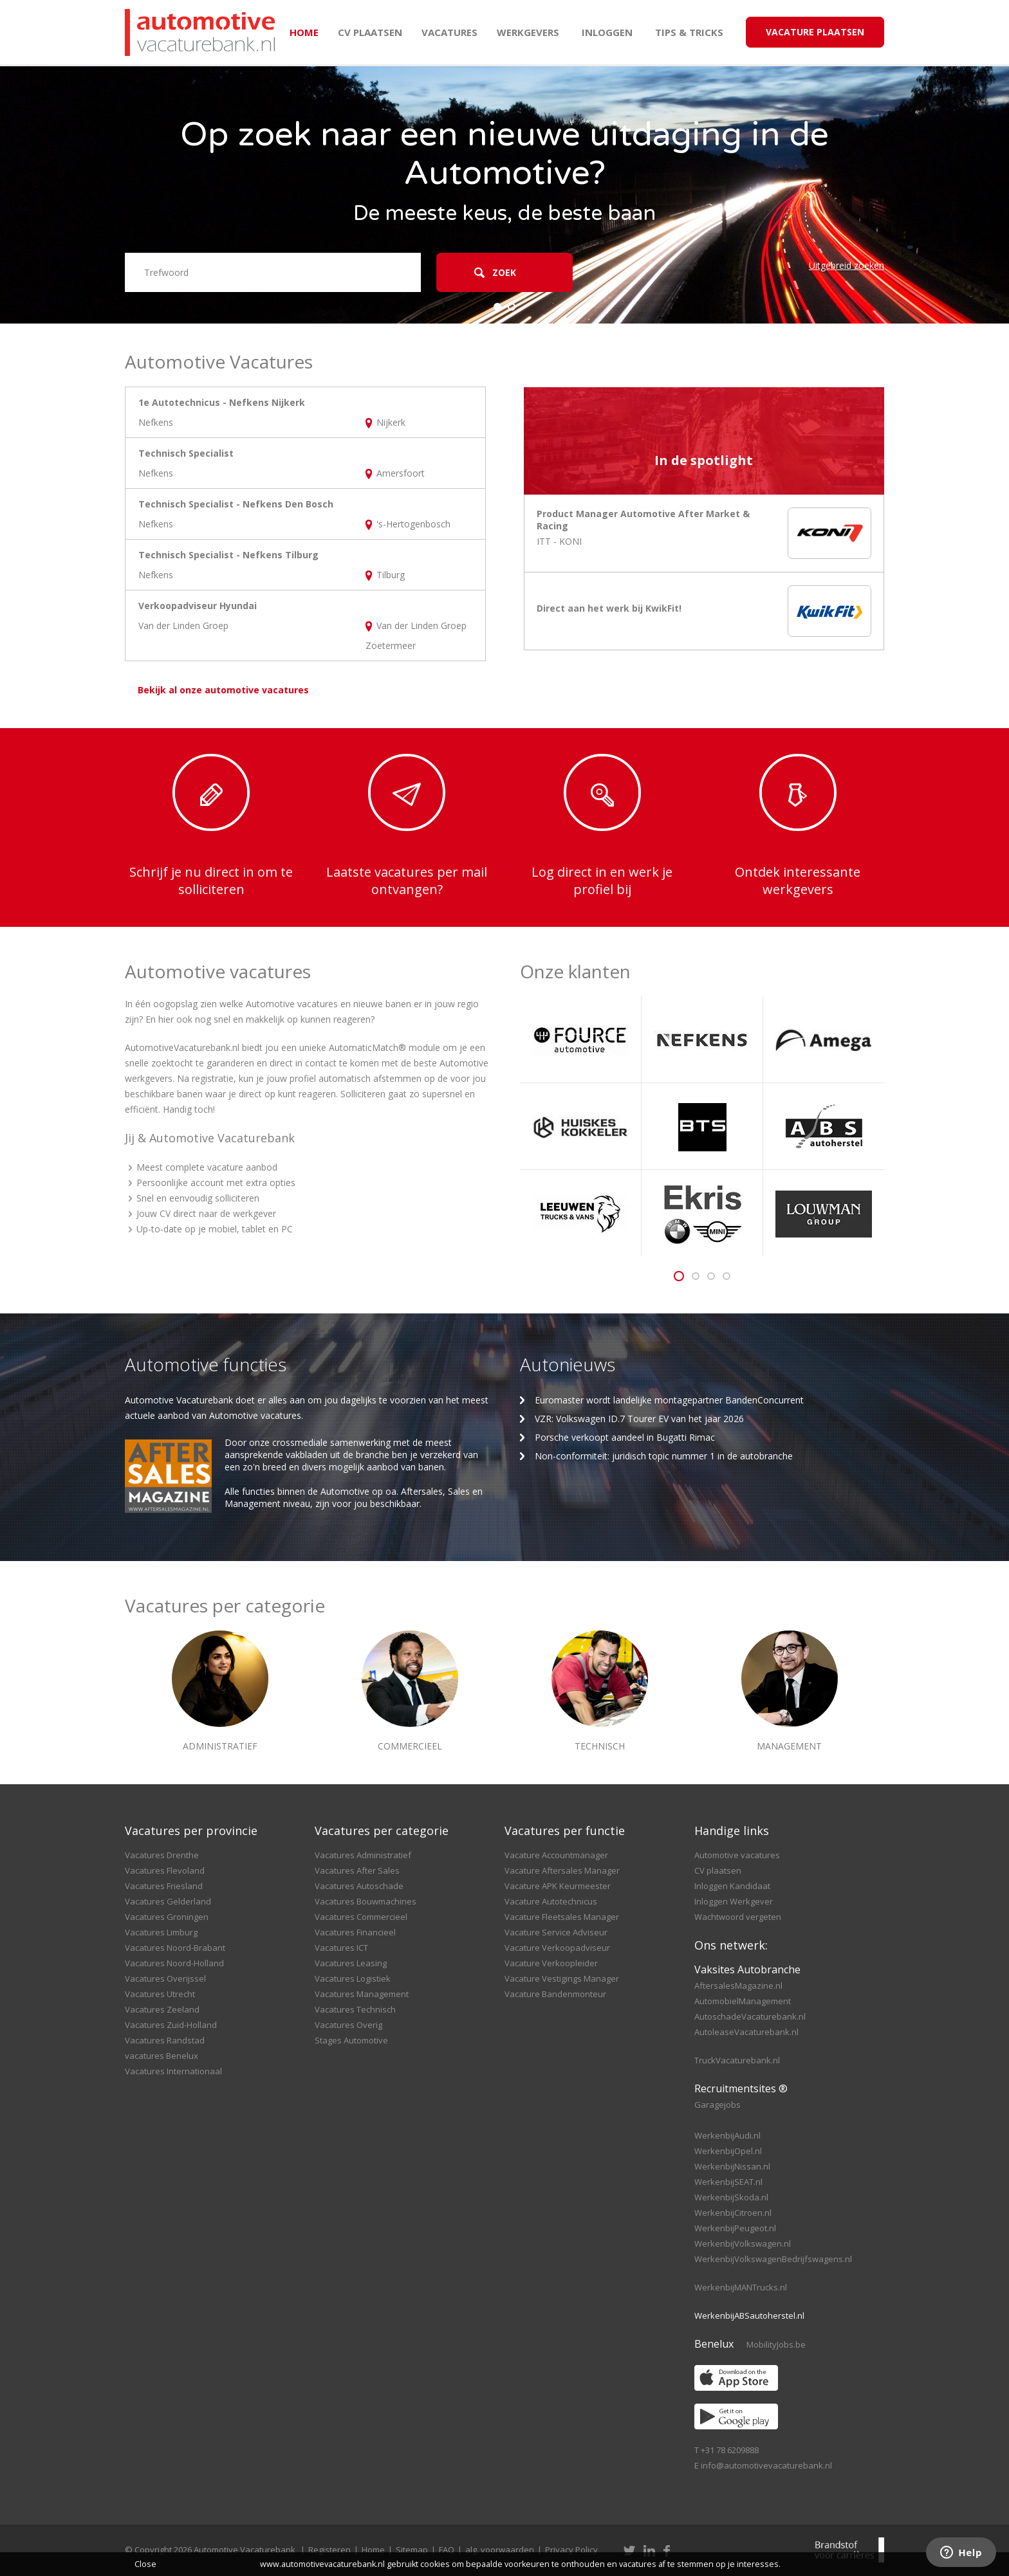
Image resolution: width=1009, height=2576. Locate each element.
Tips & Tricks (689, 32)
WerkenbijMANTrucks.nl (740, 2287)
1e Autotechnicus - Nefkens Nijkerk (221, 402)
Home (304, 32)
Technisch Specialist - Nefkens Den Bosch (235, 504)
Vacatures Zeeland (162, 2009)
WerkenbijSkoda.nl (731, 2197)
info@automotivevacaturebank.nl (766, 2465)
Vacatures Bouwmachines (365, 1901)
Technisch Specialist (186, 453)
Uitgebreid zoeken (846, 265)
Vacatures (449, 32)
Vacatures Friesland (164, 1886)
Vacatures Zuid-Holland (171, 2025)
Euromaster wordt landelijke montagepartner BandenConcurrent (669, 1400)
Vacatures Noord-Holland (174, 1963)
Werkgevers (528, 32)
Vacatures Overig (348, 2025)
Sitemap (412, 2549)
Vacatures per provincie (191, 1830)
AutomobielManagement (742, 2001)
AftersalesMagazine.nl (738, 1985)
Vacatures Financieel (355, 1932)
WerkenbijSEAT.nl (728, 2182)
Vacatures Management (362, 1994)
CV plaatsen (370, 32)
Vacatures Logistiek (353, 1978)
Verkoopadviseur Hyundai (197, 605)
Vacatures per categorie (382, 1830)
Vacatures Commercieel (361, 1917)
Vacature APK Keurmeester (557, 1886)
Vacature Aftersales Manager (562, 1870)
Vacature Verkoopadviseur (557, 1947)
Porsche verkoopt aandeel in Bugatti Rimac (625, 1437)
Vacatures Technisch (355, 2009)
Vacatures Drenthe (162, 1855)
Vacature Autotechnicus (550, 1901)
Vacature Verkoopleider (551, 1963)
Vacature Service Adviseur (555, 1932)
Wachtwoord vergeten (737, 1917)
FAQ (446, 2549)
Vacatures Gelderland (168, 1901)
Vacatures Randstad (165, 2040)
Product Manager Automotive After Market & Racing (643, 519)
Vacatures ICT (341, 1947)
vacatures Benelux (161, 2055)
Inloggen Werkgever (733, 1901)
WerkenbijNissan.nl (732, 2166)
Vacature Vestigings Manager (561, 1978)
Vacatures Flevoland (165, 1870)
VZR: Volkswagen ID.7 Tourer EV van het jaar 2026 (639, 1418)
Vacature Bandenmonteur (555, 1994)
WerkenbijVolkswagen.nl (742, 2243)
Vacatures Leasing (351, 1963)
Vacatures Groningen (166, 1917)
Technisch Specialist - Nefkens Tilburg (228, 555)
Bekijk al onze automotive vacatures (223, 690)
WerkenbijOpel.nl (728, 2151)
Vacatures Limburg (161, 1932)
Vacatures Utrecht (160, 1994)
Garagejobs (717, 2104)
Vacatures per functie (564, 1830)
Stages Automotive (351, 2040)
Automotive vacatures (737, 1855)
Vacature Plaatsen (815, 32)
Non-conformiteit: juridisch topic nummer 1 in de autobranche (664, 1456)
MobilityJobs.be (776, 2344)
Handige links (731, 1830)
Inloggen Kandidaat (732, 1886)
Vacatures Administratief (363, 1855)
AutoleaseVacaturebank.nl (746, 2032)
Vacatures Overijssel (165, 1978)
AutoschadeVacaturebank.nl (750, 2016)
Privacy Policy (571, 2549)
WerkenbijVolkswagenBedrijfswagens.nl (773, 2259)
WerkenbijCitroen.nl (733, 2212)
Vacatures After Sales (357, 1870)
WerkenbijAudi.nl (727, 2135)
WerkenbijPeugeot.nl (735, 2228)
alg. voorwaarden (499, 2549)
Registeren (329, 2549)
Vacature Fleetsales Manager (561, 1917)
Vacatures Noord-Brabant (175, 1947)
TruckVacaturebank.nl (737, 2060)
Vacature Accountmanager (556, 1855)
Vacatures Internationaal (173, 2071)
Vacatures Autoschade (359, 1886)
